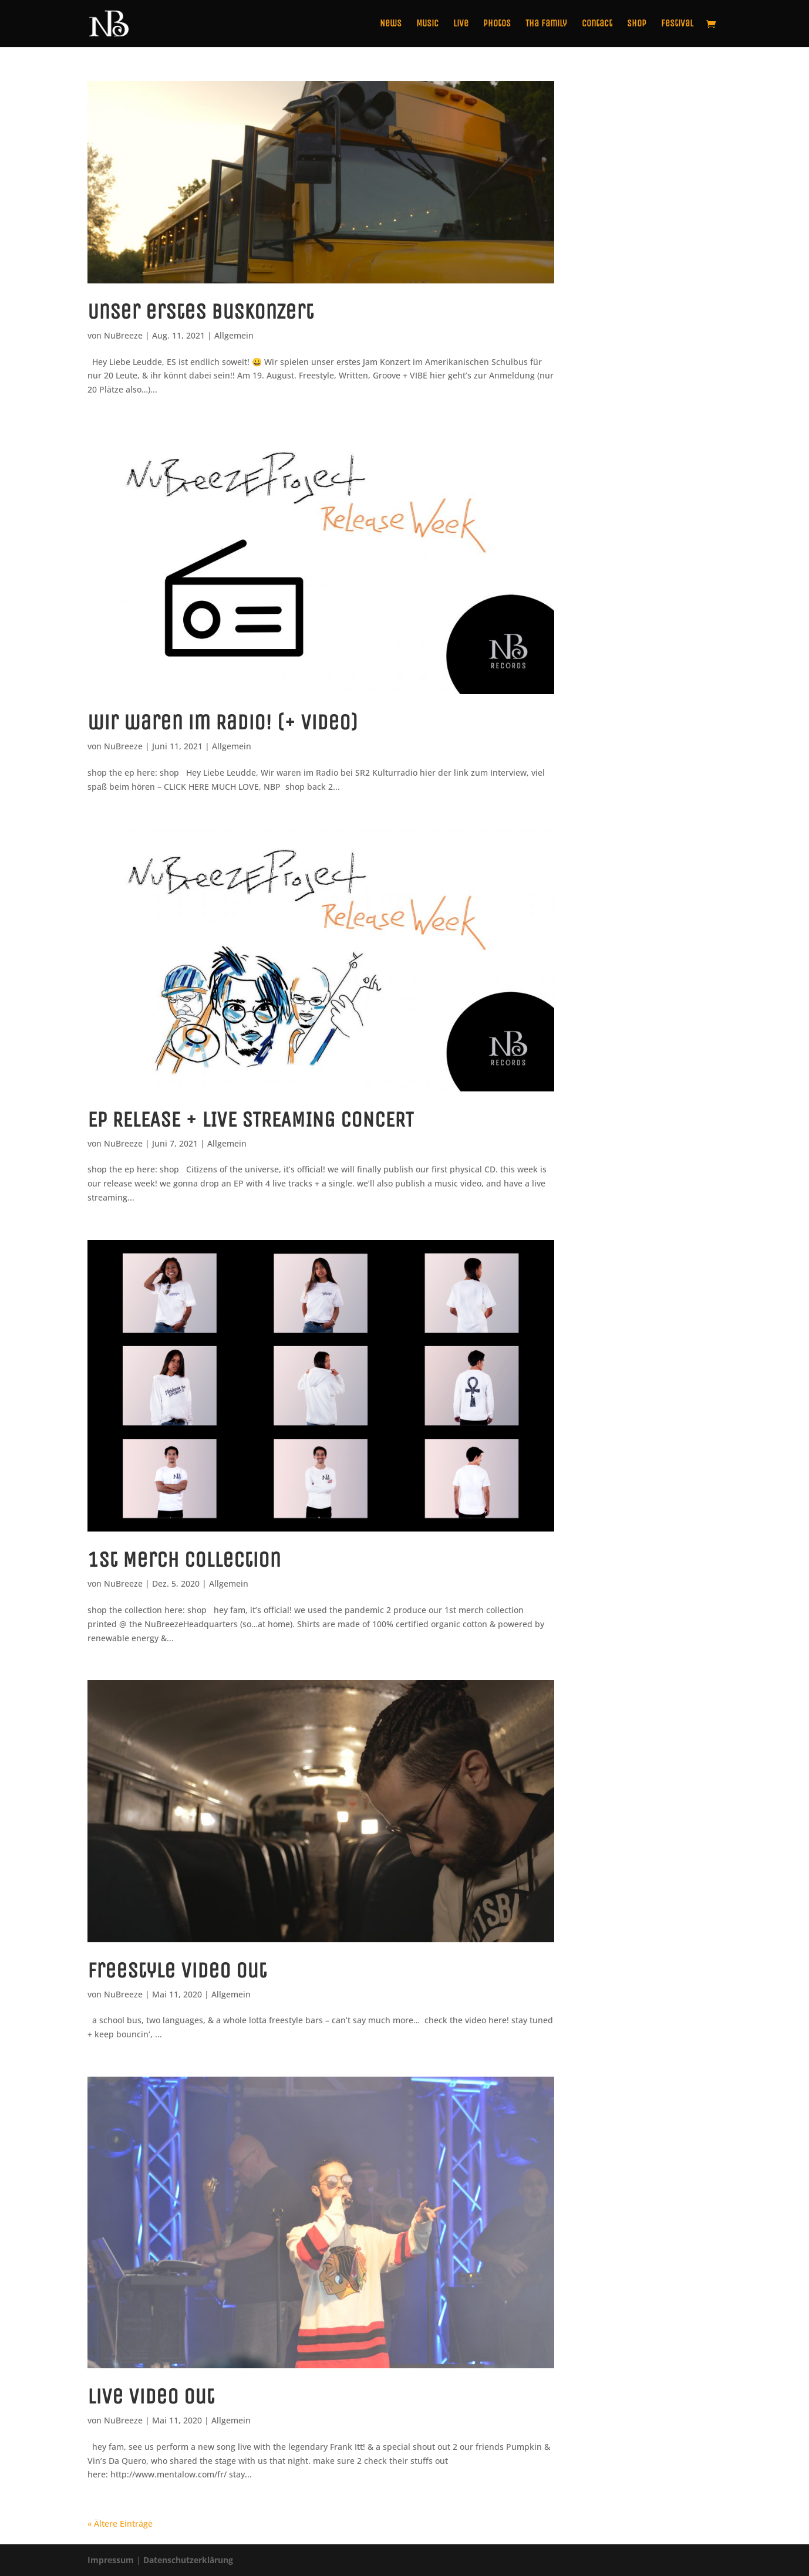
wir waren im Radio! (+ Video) (222, 722)
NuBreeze (123, 335)
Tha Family (546, 24)
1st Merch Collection (184, 1560)
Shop (636, 24)
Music (427, 24)
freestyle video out (177, 1970)
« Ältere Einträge (120, 2523)
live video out (150, 2396)
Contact (597, 24)
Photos (497, 24)
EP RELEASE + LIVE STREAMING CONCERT (250, 1120)
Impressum (110, 2559)
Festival (677, 24)
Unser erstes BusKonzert (200, 311)
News (391, 24)
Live (460, 24)
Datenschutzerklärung (188, 2559)
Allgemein (234, 335)
